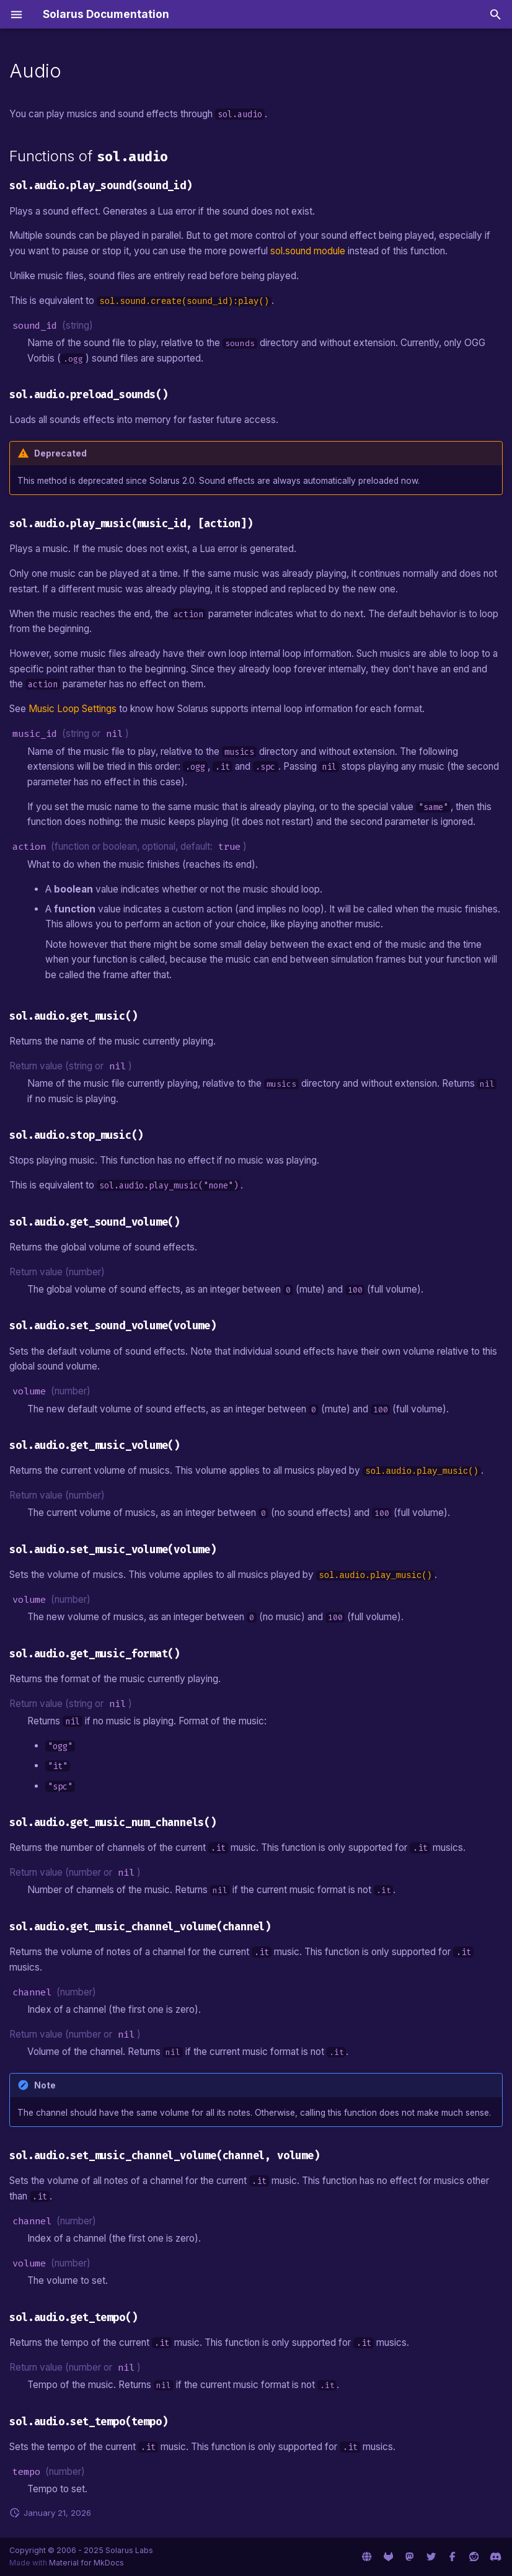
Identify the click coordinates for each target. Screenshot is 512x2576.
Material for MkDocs (86, 2562)
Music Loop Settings (73, 709)
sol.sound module (307, 251)
